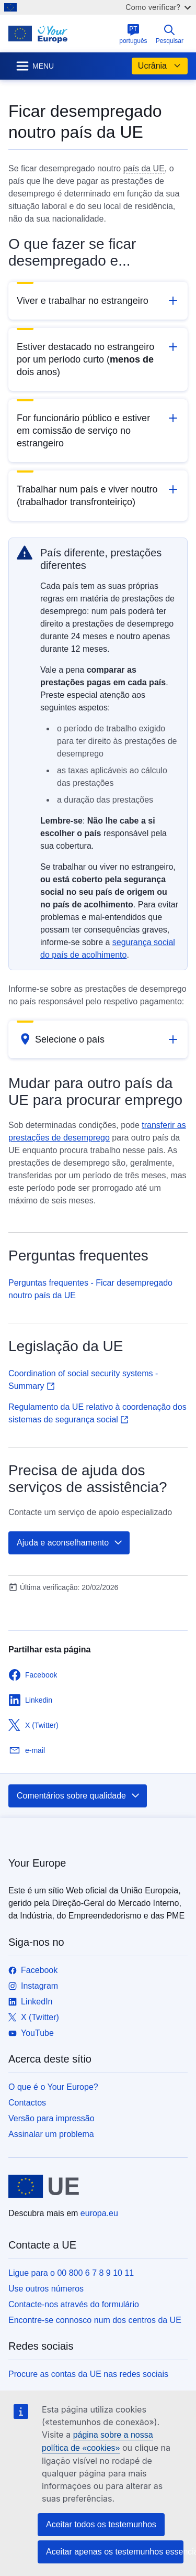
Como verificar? (158, 7)
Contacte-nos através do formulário (73, 2304)
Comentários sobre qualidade (79, 1796)
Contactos (27, 2102)
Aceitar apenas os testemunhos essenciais (114, 2551)
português (133, 34)
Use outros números (46, 2288)
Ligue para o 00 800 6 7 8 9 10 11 (71, 2272)
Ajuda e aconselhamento (70, 1543)
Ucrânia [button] (159, 66)
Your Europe (37, 1863)
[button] (98, 301)
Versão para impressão (51, 2118)
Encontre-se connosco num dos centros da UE (94, 2320)
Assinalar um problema (51, 2134)
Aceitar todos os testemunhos (101, 2524)
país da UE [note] (144, 168)
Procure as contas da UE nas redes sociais (88, 2374)
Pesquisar (169, 34)
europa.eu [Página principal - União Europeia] (99, 2213)
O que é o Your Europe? (53, 2086)
